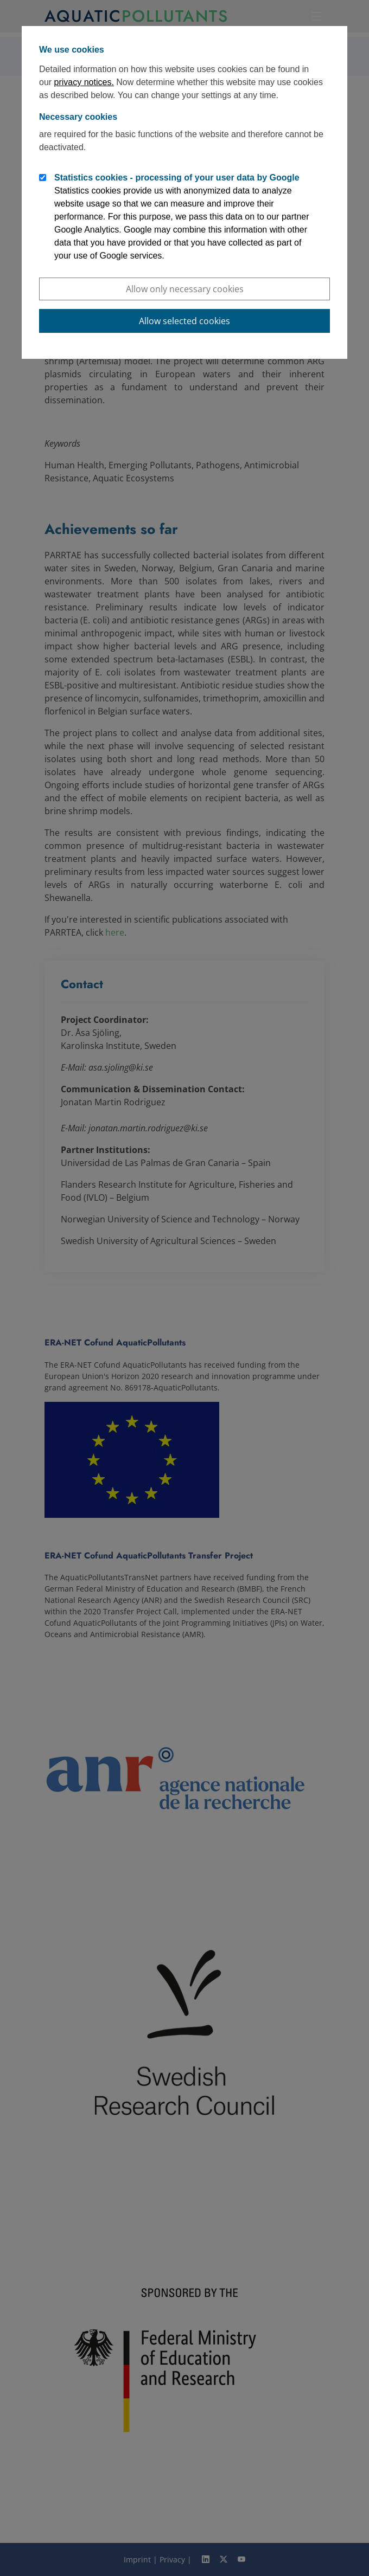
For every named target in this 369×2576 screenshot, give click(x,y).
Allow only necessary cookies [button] (185, 289)
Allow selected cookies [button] (184, 321)
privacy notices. (84, 82)
